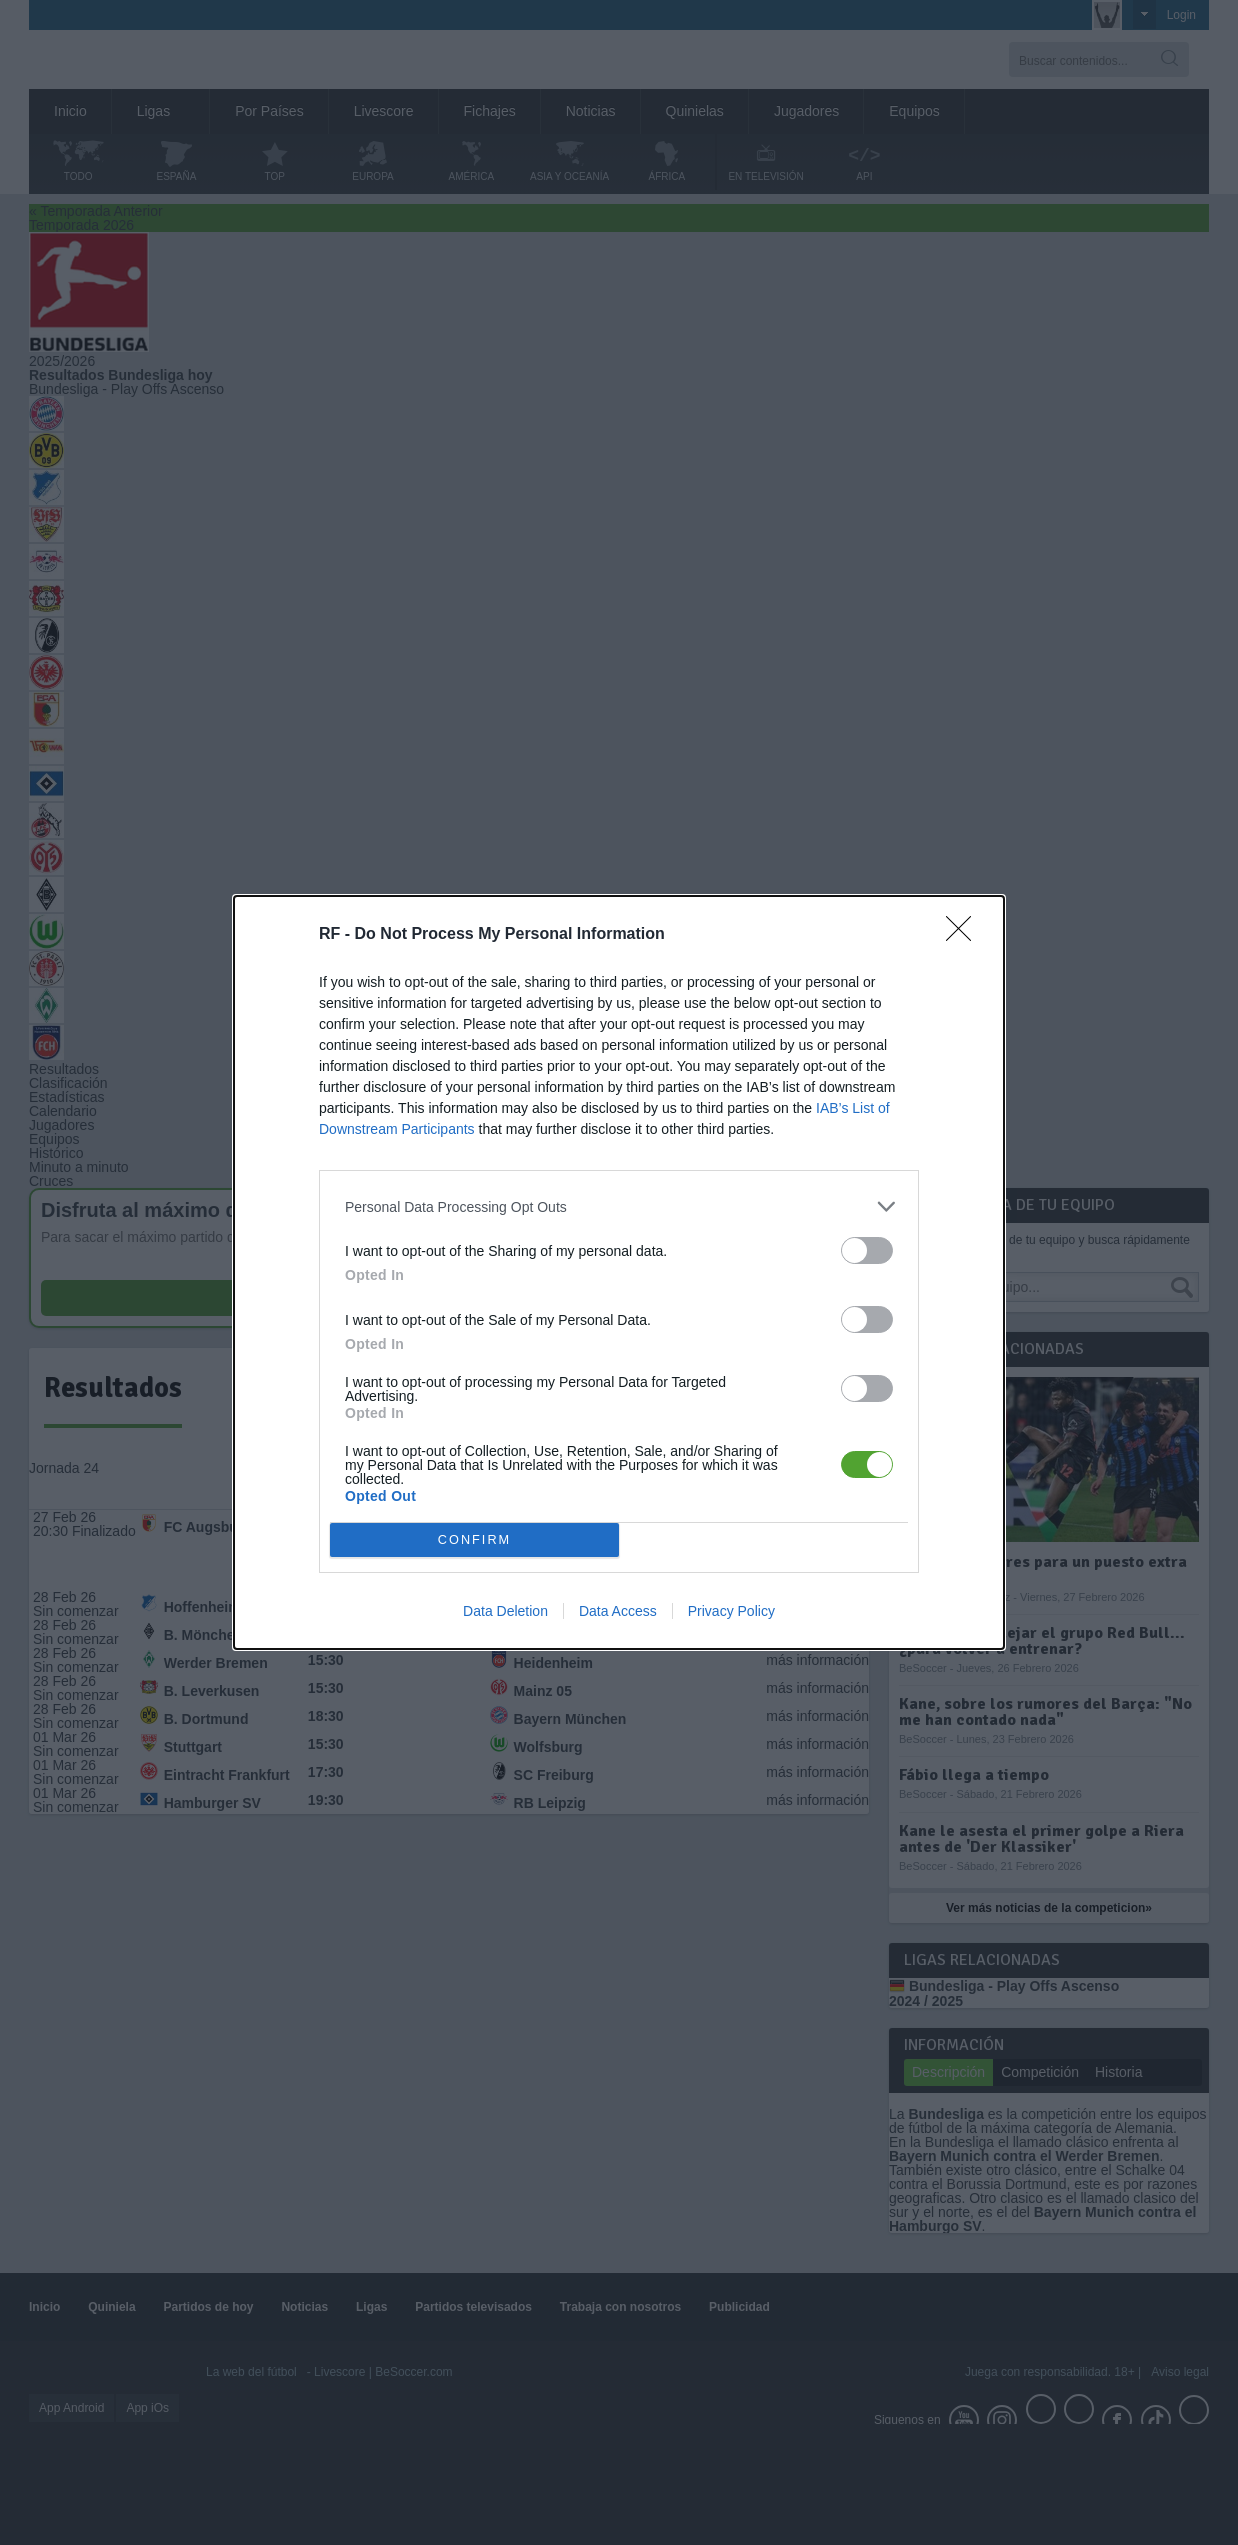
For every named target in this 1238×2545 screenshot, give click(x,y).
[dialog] (619, 1272)
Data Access (618, 1611)
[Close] (965, 935)
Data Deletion (505, 1611)
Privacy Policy (731, 1611)
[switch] (867, 1250)
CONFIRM (474, 1540)
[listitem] (619, 1206)
